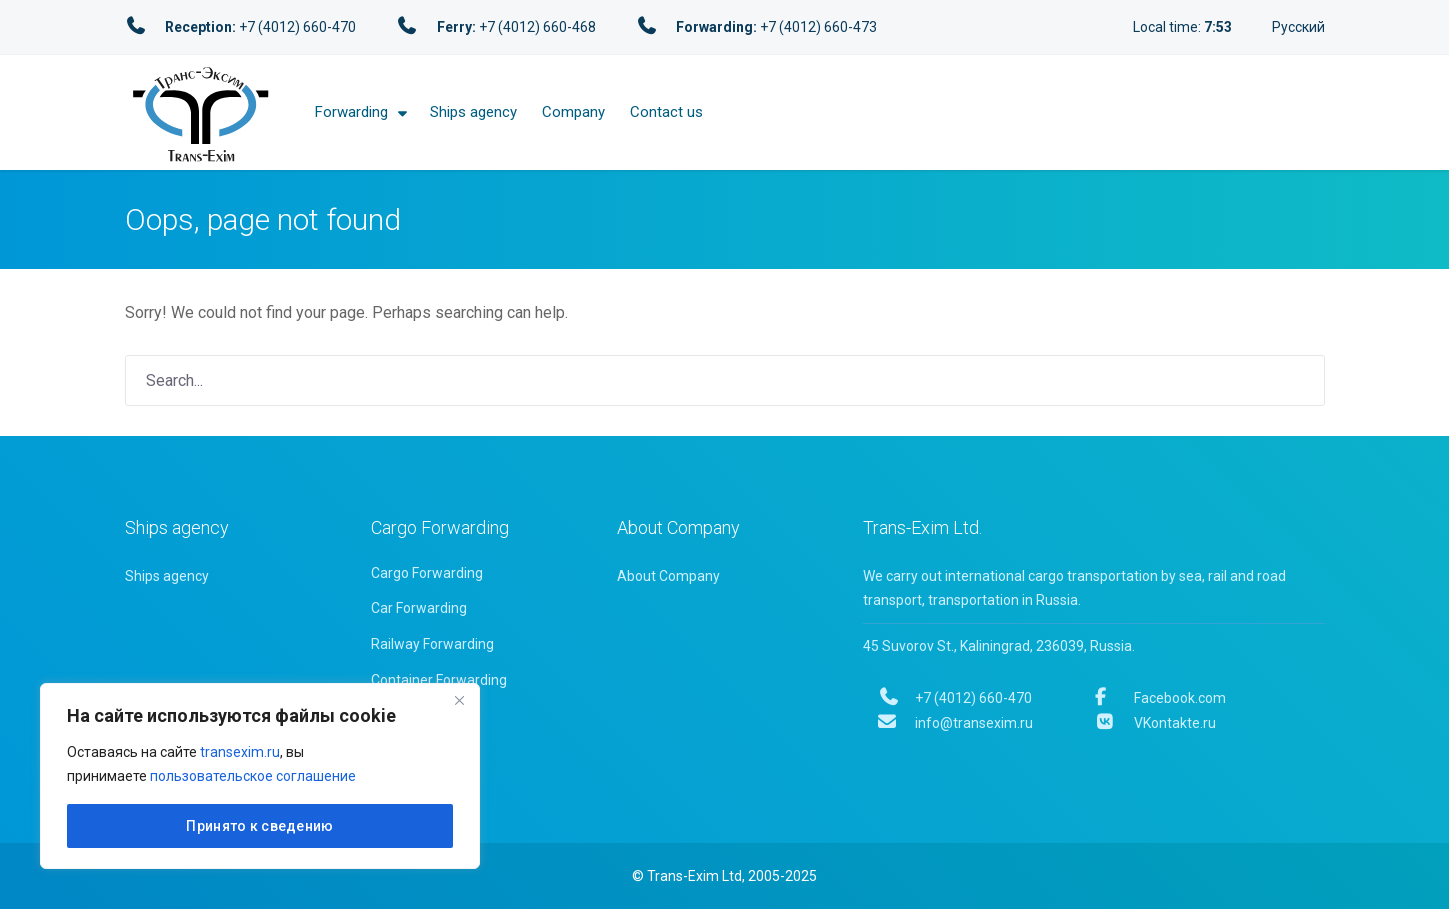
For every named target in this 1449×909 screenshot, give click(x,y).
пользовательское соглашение (253, 776)
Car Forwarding (419, 608)
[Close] (459, 700)
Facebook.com (1160, 698)
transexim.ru (240, 752)
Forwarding (351, 112)
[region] (260, 776)
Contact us (666, 112)
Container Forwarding (439, 680)
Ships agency (473, 112)
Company (573, 112)
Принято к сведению (259, 826)
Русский (1298, 27)
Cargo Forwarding (427, 573)
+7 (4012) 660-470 (955, 698)
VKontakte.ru (1155, 723)
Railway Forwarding (432, 644)
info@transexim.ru (956, 723)
